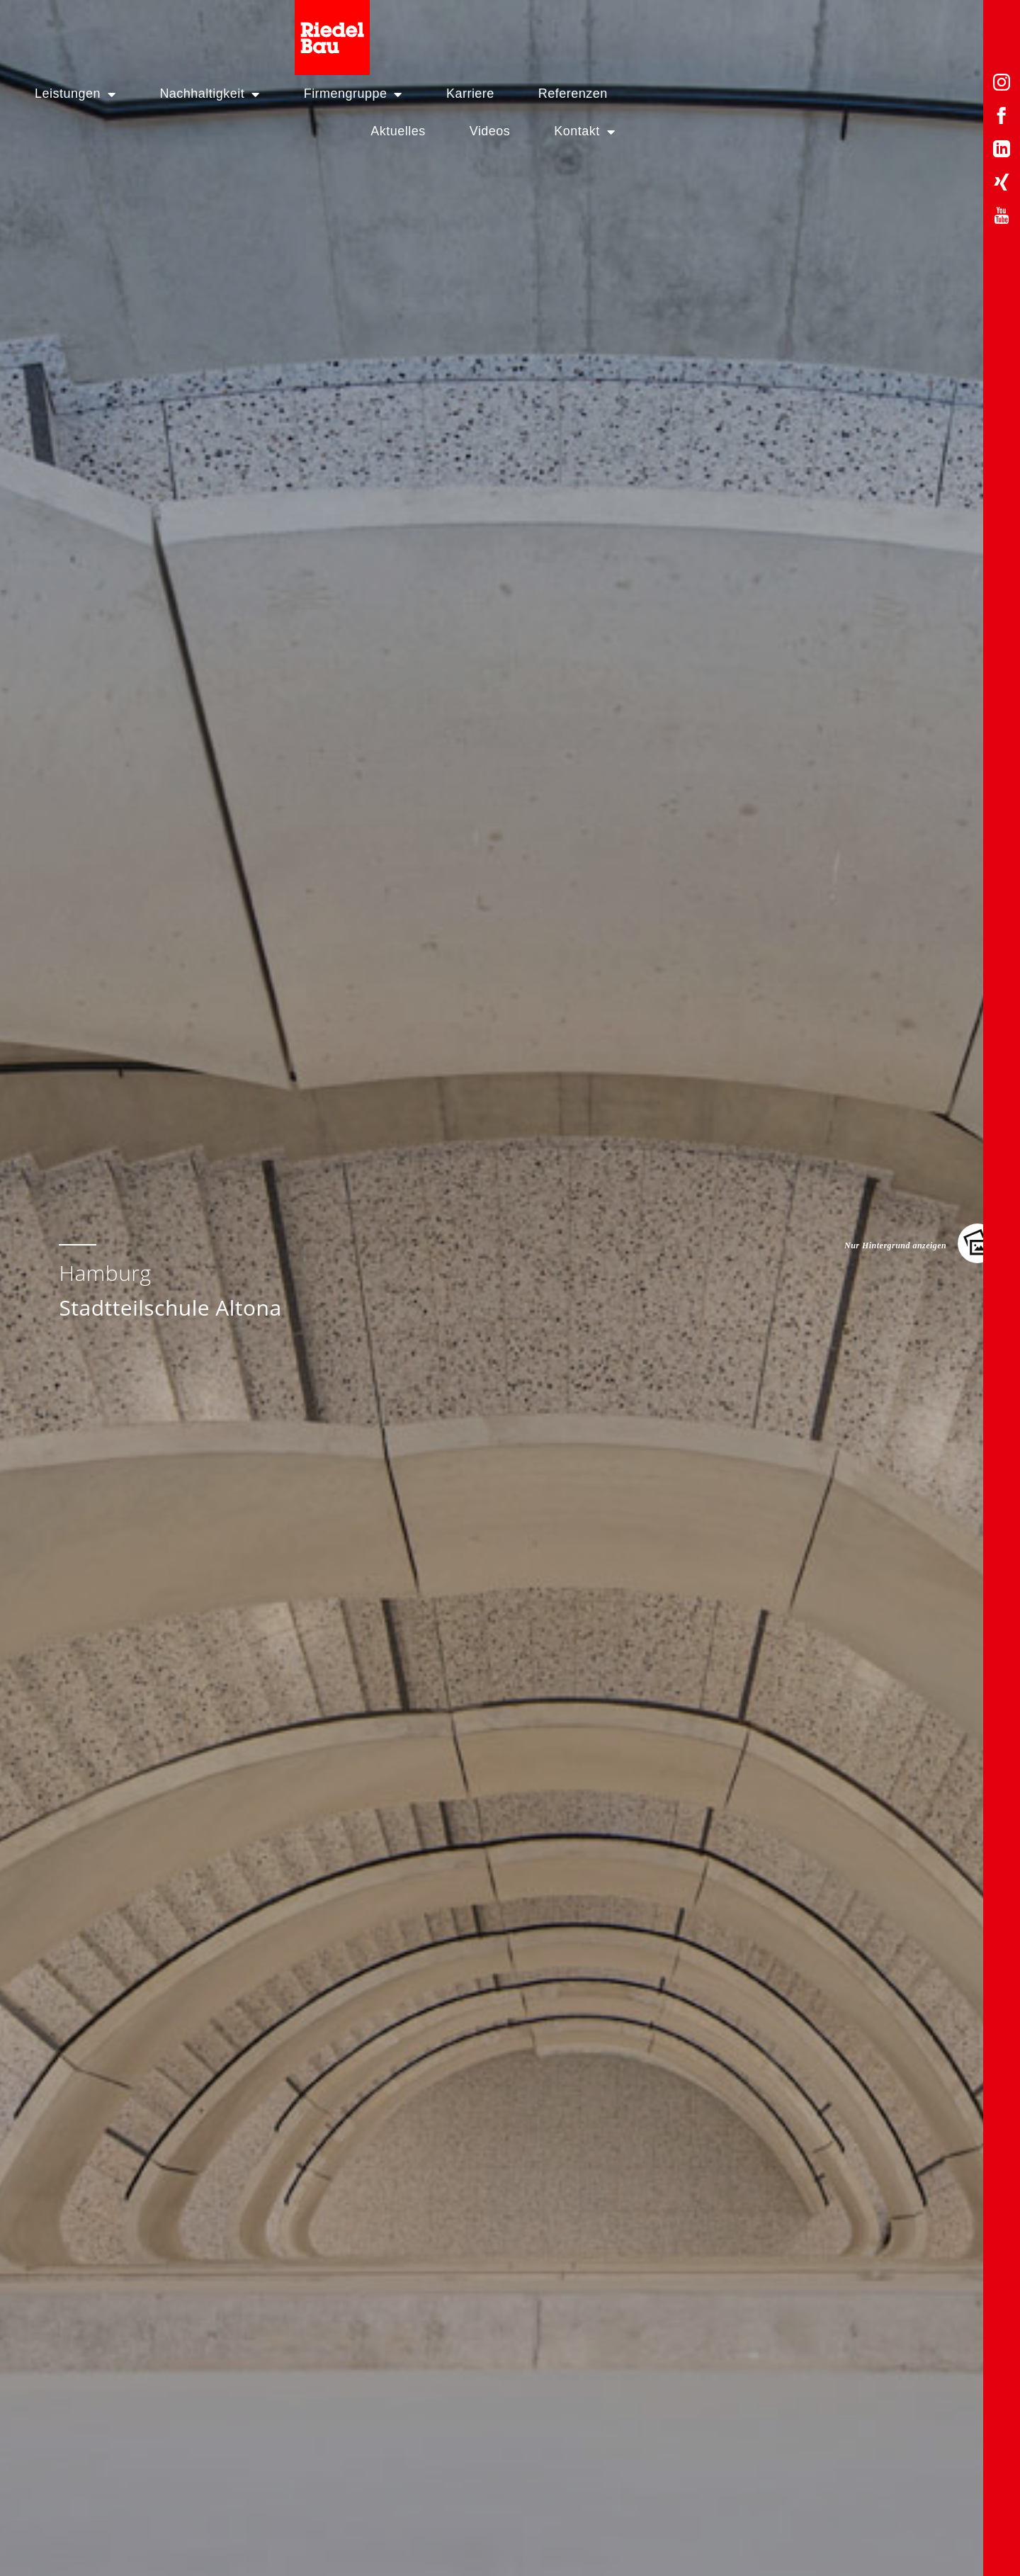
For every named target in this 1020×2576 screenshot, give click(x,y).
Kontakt (940, 29)
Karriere (545, 29)
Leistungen (150, 29)
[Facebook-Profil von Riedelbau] (1001, 118)
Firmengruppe (428, 29)
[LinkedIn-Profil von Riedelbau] (1001, 151)
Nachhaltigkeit (284, 29)
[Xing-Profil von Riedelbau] (1001, 185)
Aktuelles (754, 29)
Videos (845, 29)
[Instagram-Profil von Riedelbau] (1001, 85)
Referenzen (648, 29)
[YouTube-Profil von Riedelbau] (1001, 218)
